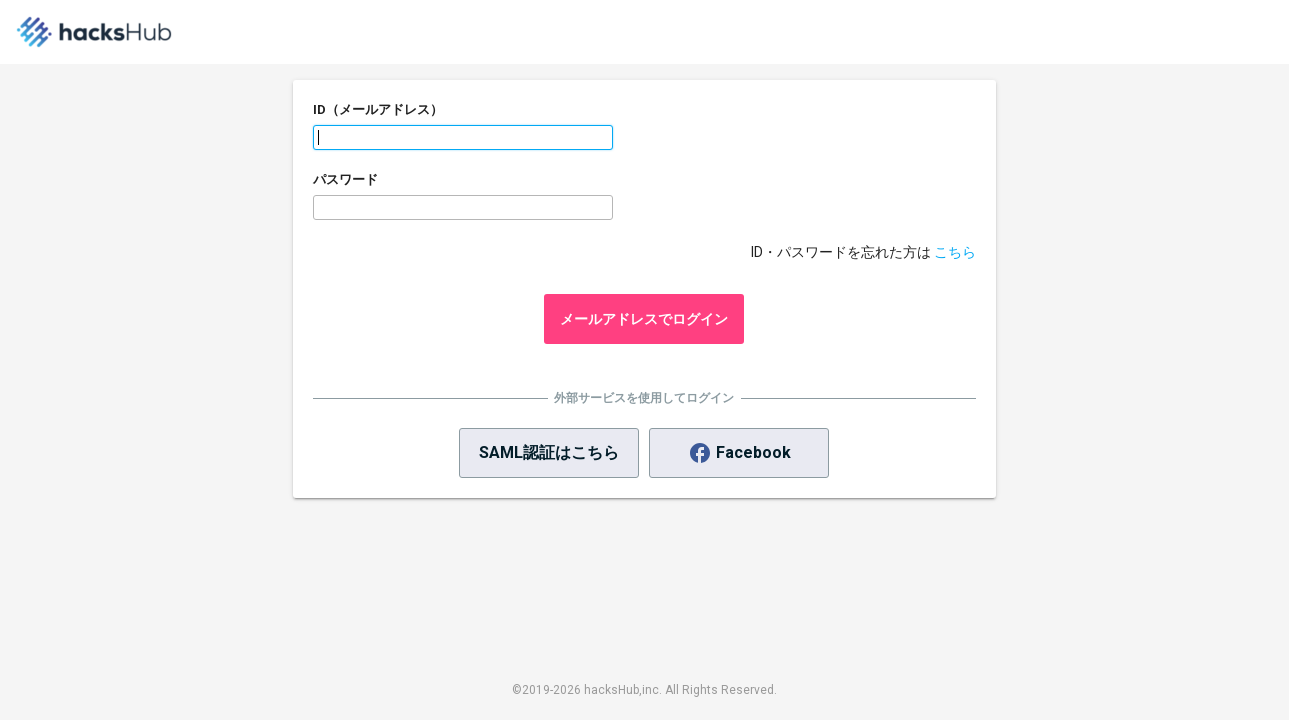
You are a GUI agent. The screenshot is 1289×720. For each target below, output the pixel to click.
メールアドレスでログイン (644, 319)
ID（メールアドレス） (378, 109)
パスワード (345, 179)
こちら (955, 252)
